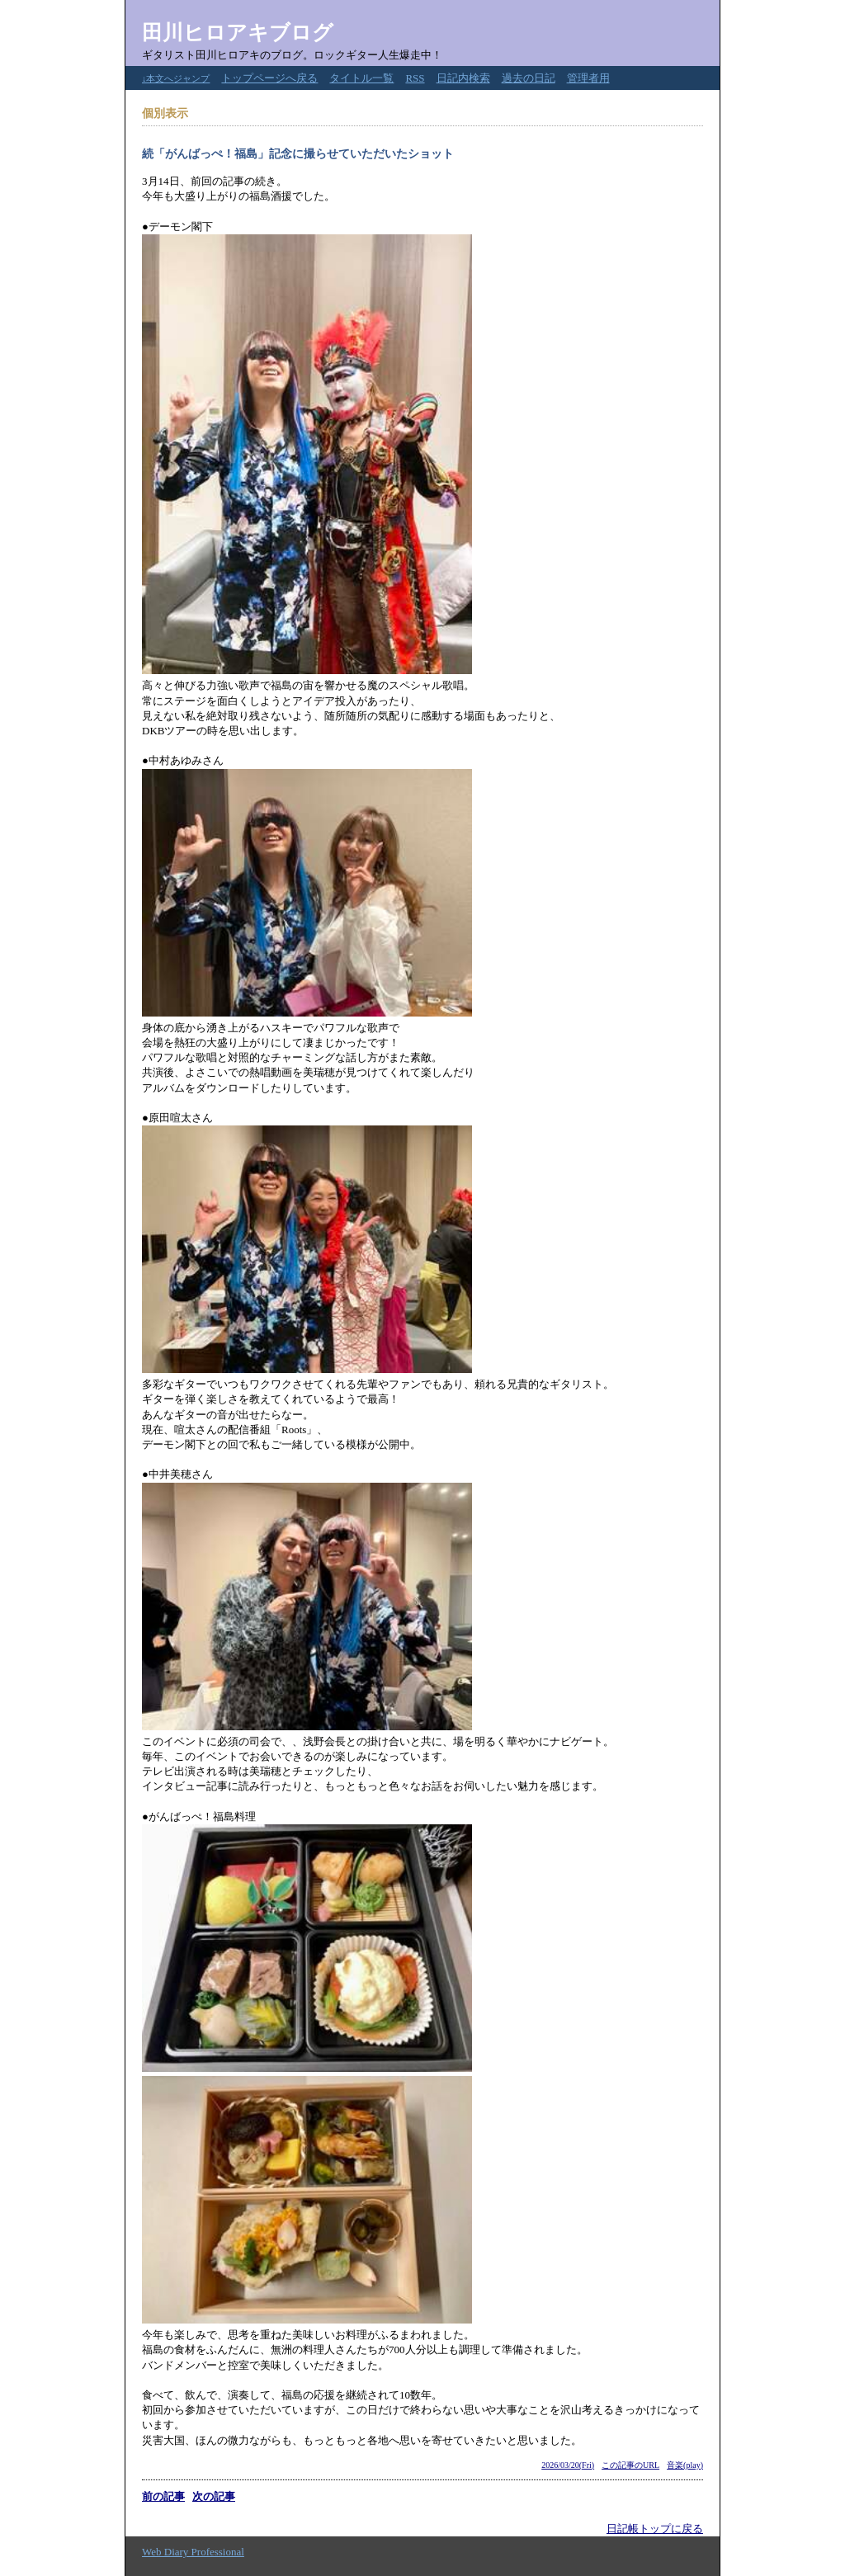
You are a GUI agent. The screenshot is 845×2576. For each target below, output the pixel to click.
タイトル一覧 (361, 78)
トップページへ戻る (269, 78)
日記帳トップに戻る (655, 2528)
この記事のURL (630, 2465)
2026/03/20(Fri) (567, 2465)
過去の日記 (528, 78)
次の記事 (213, 2496)
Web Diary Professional (193, 2551)
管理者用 (588, 78)
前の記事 (163, 2496)
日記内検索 (463, 78)
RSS (414, 78)
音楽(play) (685, 2465)
